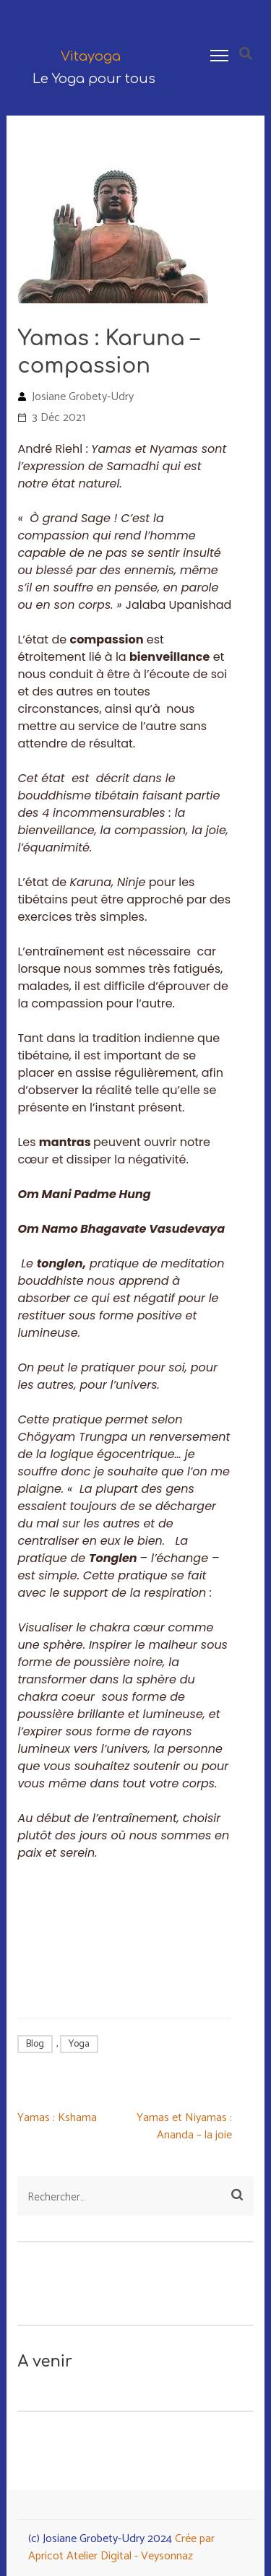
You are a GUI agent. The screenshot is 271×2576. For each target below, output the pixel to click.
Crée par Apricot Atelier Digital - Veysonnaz (121, 2547)
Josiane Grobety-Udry (83, 397)
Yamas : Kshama (57, 2118)
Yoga (79, 2044)
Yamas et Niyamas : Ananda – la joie (184, 2126)
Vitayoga (91, 56)
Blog (35, 2044)
